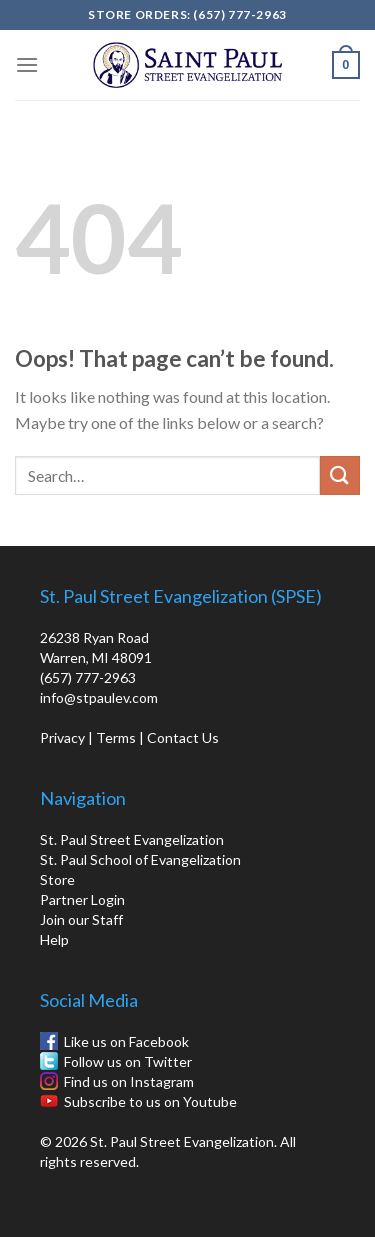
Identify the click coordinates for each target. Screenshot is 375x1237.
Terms (116, 737)
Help (54, 939)
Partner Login (82, 899)
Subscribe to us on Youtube (150, 1101)
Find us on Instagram (129, 1081)
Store (57, 879)
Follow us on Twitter (128, 1061)
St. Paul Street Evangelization (132, 839)
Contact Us (183, 737)
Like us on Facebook (126, 1041)
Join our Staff (81, 919)
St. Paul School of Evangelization (140, 859)
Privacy (62, 737)
